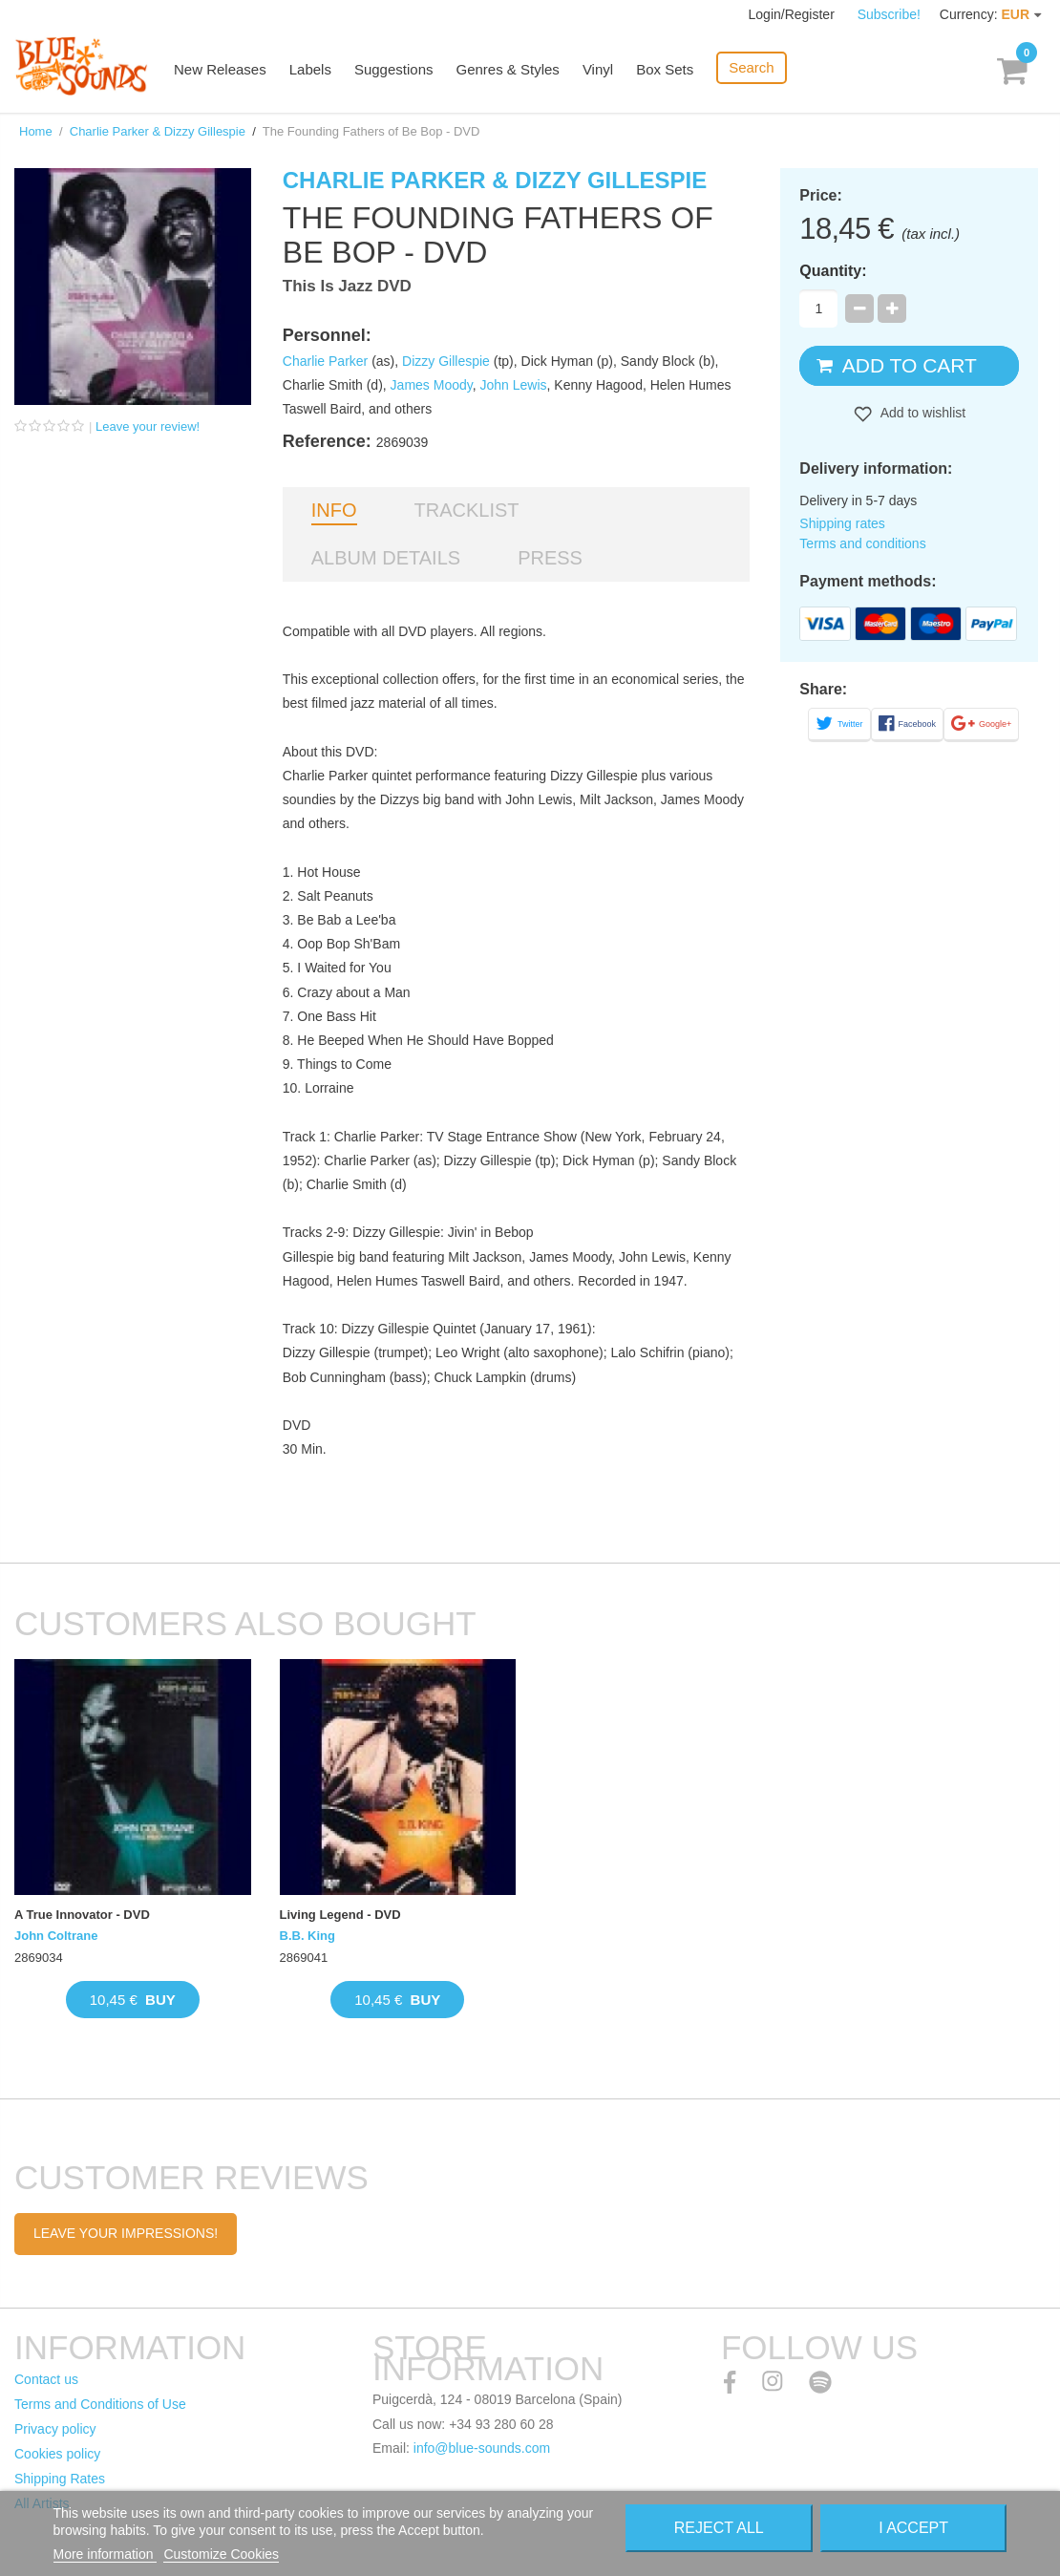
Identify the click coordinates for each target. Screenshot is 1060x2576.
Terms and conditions (862, 543)
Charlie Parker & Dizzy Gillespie (157, 131)
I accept (913, 2528)
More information (105, 2554)
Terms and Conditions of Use (100, 2404)
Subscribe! (889, 14)
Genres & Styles (507, 69)
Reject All (719, 2528)
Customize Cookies (221, 2554)
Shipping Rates (59, 2478)
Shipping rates (842, 523)
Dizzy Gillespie (446, 361)
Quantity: (832, 271)
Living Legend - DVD (340, 1914)
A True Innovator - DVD (82, 1914)
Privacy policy (55, 2429)
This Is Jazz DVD (347, 286)
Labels (310, 69)
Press (550, 557)
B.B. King (308, 1935)
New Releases (220, 69)
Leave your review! (147, 426)
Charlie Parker (325, 361)
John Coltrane (55, 1935)
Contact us (46, 2379)
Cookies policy (57, 2453)
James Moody (432, 385)
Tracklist (466, 510)
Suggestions (394, 69)
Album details (385, 557)
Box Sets (664, 69)
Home (36, 131)
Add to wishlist (922, 412)
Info (334, 510)
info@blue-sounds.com (481, 2448)
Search (751, 67)
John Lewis (512, 385)
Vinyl (598, 69)
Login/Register (793, 14)
